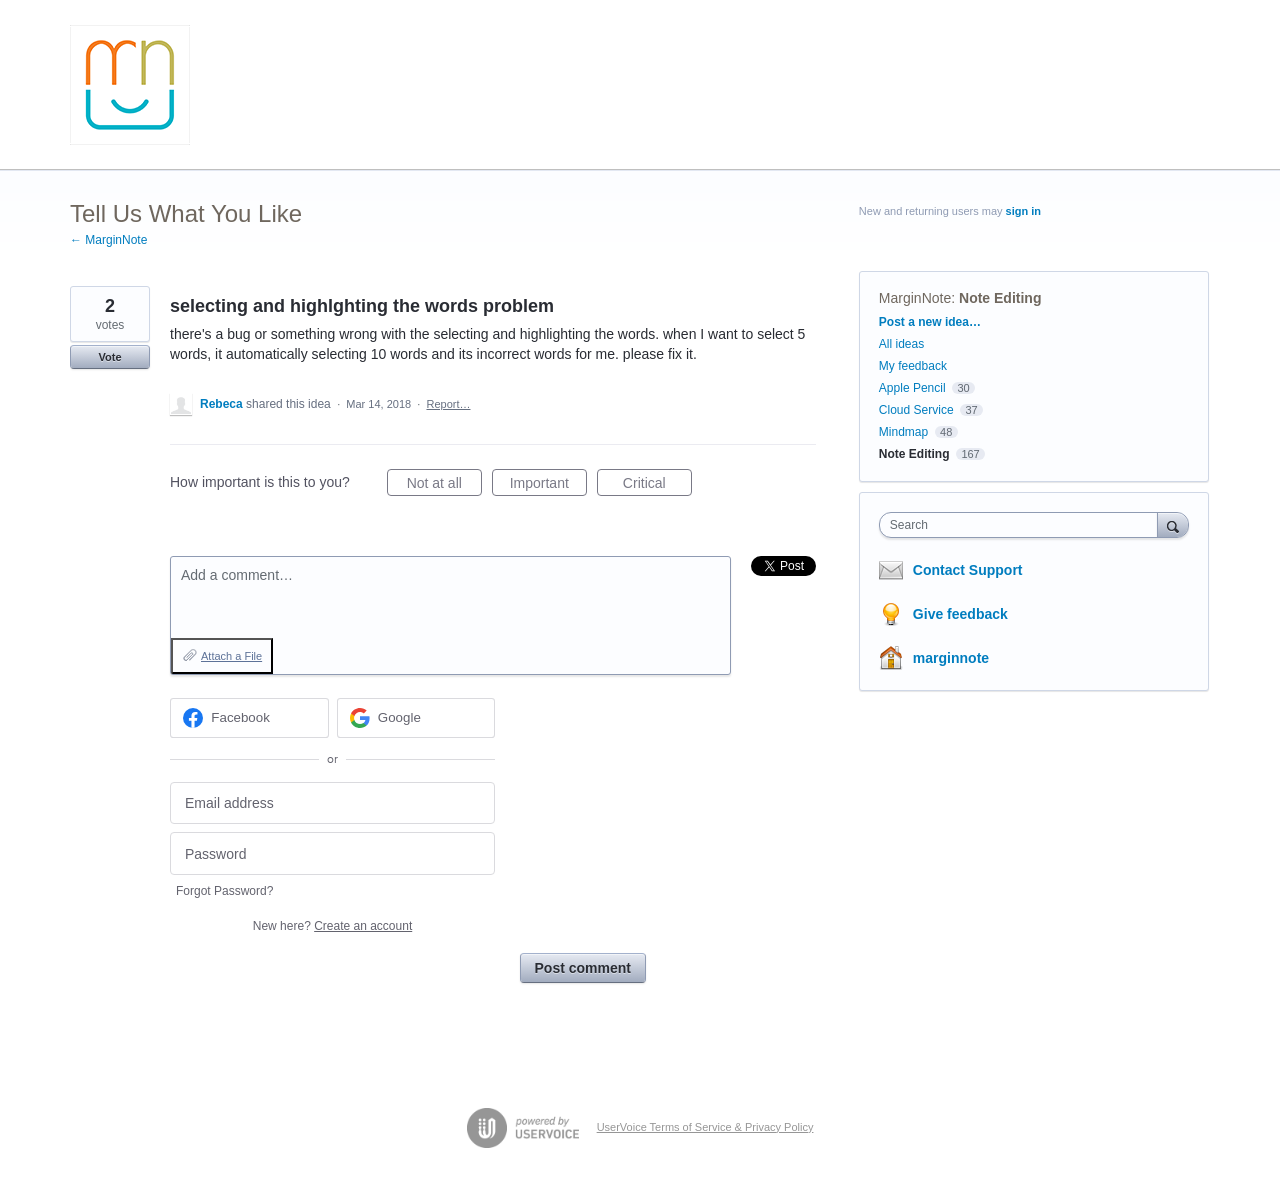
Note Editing (1000, 298)
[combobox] (1023, 525)
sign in (1023, 211)
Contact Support (968, 570)
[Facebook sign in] (249, 718)
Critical (657, 486)
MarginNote (915, 298)
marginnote (951, 658)
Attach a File (231, 656)
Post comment (583, 968)
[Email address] (332, 803)
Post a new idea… (930, 322)
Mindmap (903, 432)
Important (548, 486)
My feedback (913, 366)
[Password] (332, 853)
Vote (109, 357)
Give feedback (960, 614)
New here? (332, 926)
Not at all (444, 486)
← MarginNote (108, 240)
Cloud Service (916, 410)
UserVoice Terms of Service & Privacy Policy (705, 1127)
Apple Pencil (912, 388)
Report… (448, 404)
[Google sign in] (416, 718)
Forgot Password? (224, 891)
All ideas (901, 344)
